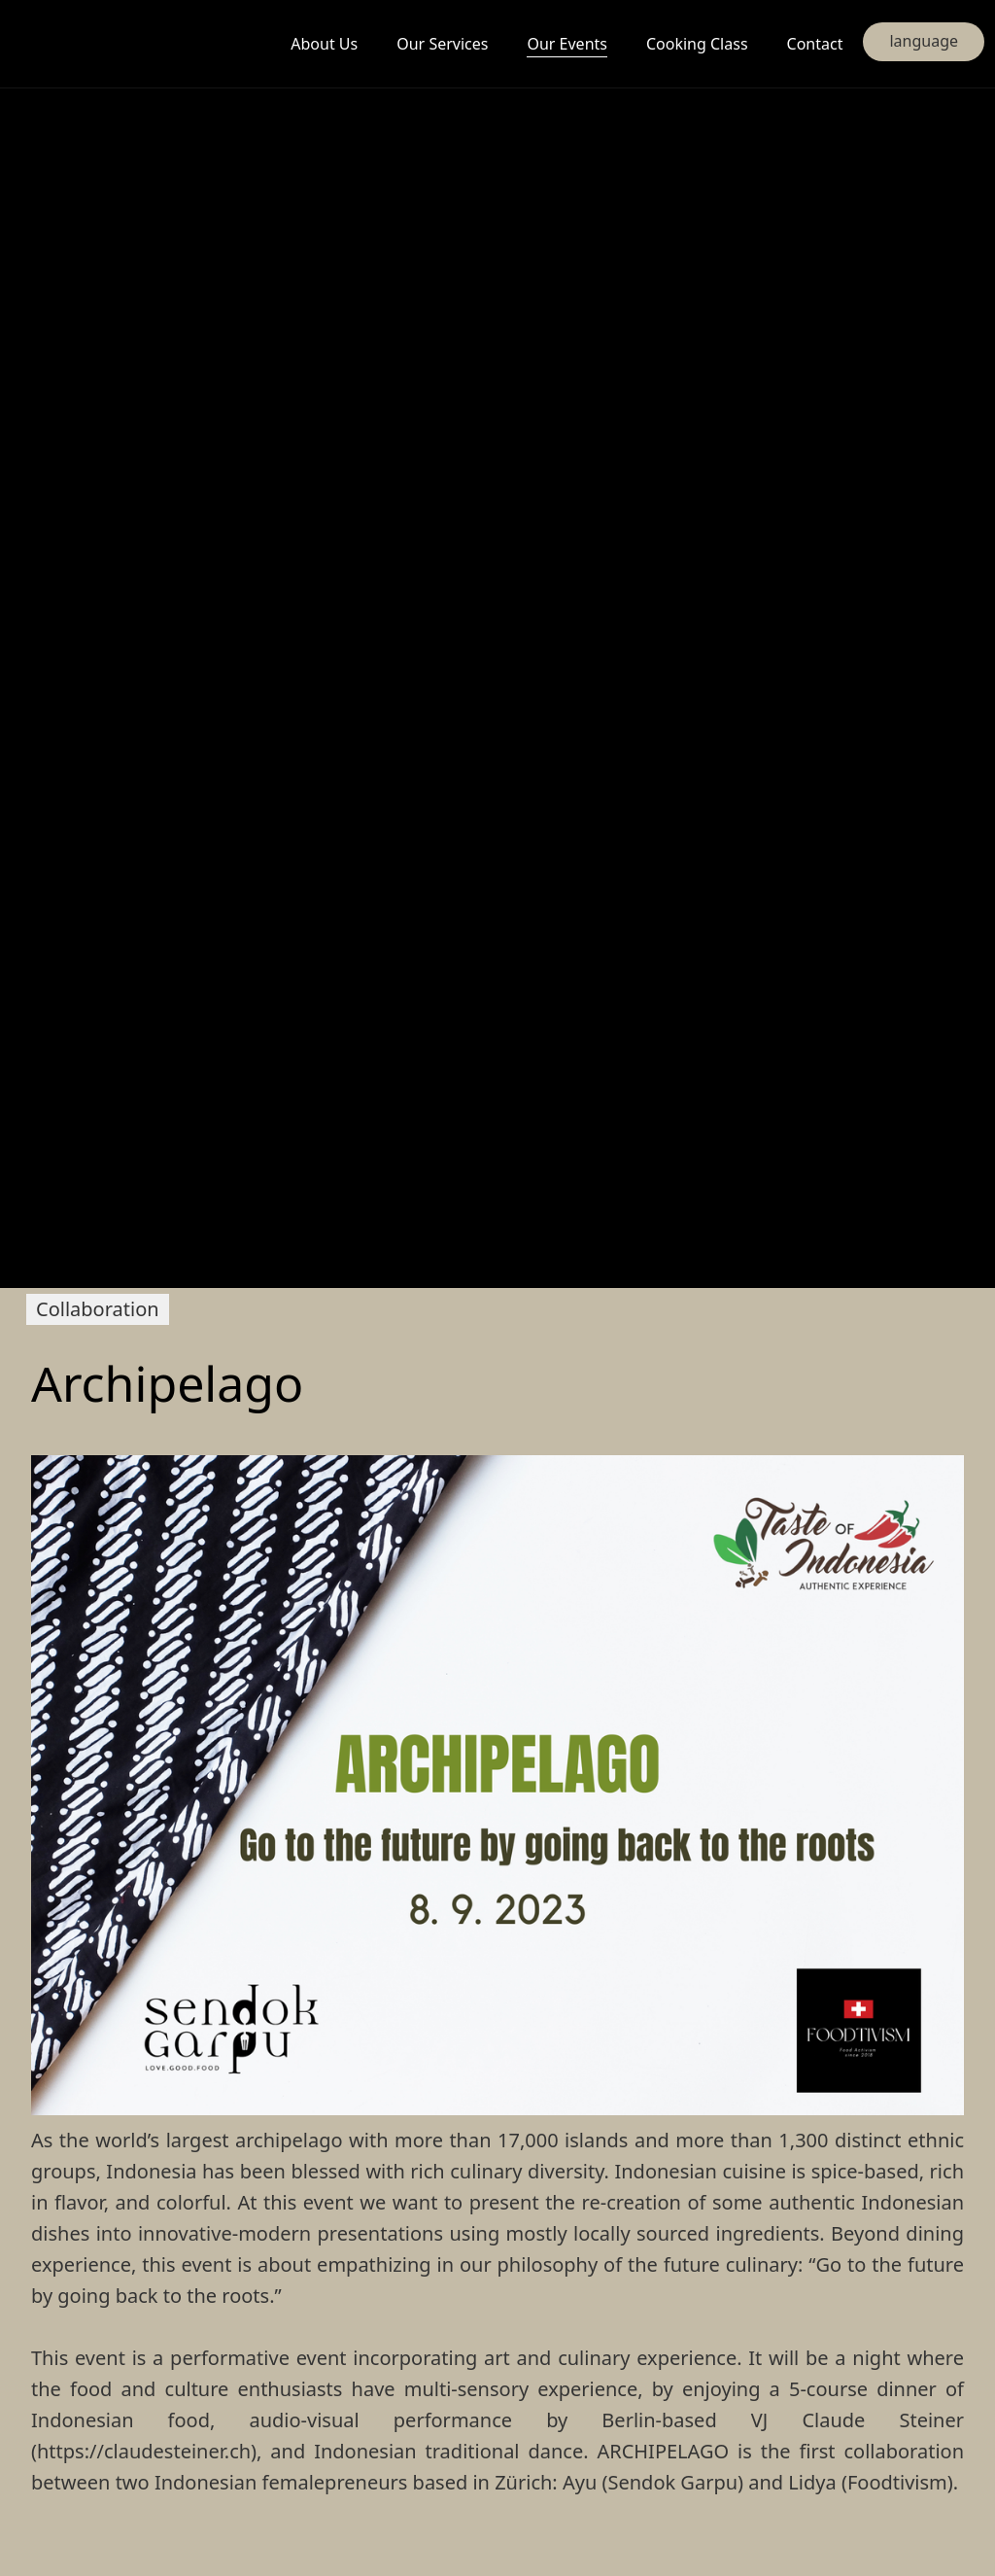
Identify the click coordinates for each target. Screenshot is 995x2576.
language (923, 41)
